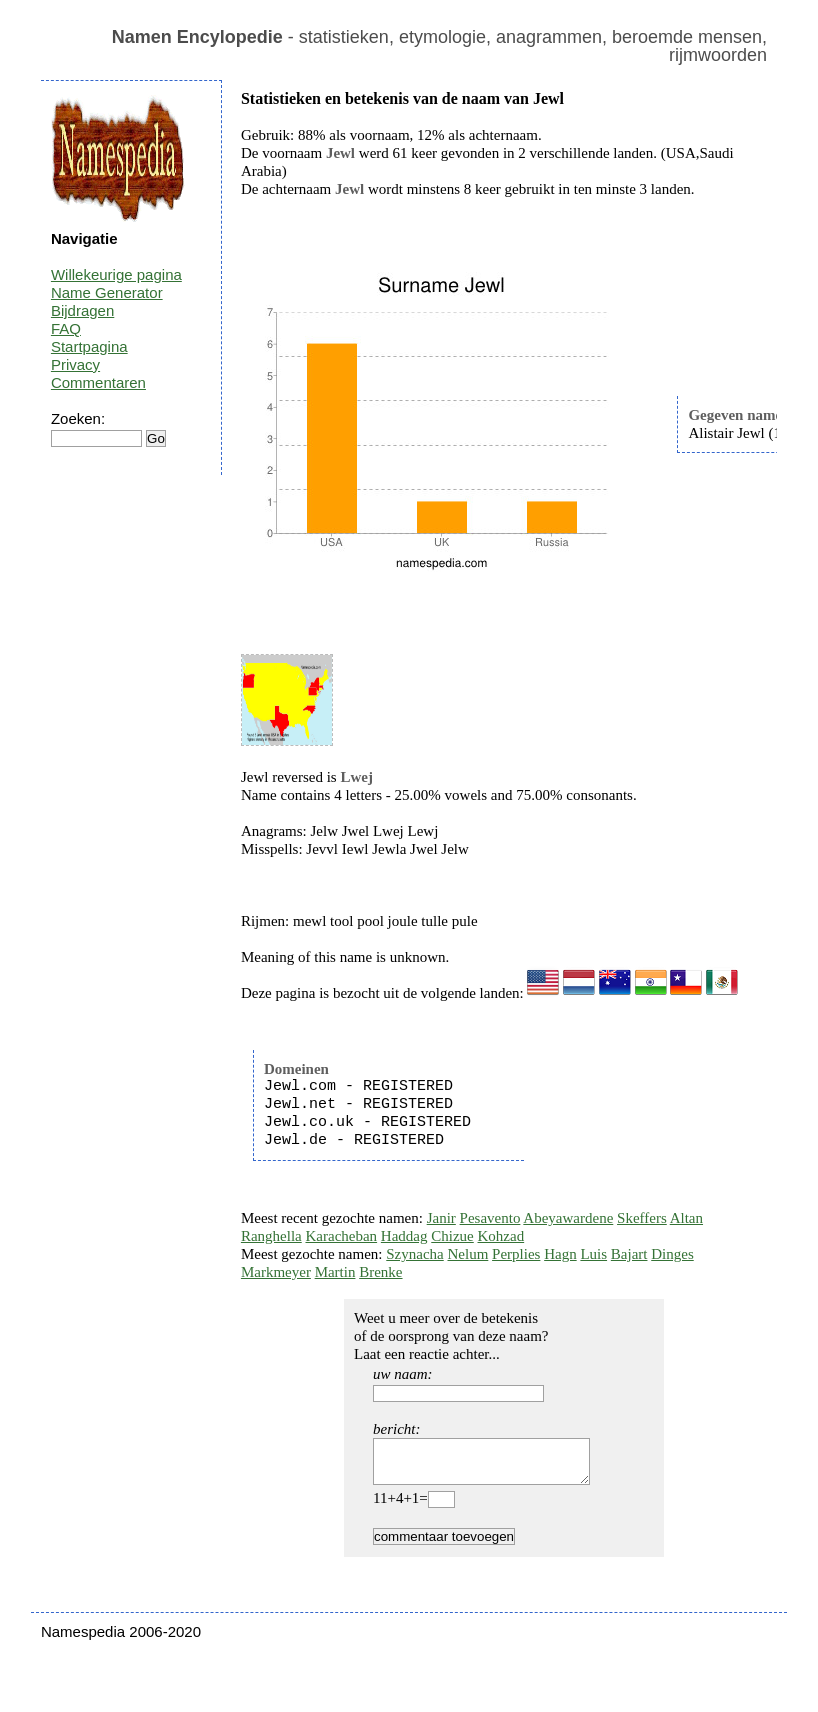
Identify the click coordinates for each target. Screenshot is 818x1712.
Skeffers (642, 1218)
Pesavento (490, 1218)
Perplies (516, 1254)
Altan (686, 1218)
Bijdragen (82, 310)
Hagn (560, 1254)
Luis (593, 1254)
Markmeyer (276, 1272)
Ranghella (271, 1236)
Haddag (404, 1236)
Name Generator (107, 292)
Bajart (629, 1254)
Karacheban (341, 1236)
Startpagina (89, 346)
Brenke (380, 1272)
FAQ (66, 328)
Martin (335, 1272)
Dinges (672, 1254)
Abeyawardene (568, 1218)
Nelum (468, 1254)
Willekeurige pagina (116, 274)
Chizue (452, 1236)
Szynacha (414, 1254)
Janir (441, 1218)
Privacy (75, 364)
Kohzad (501, 1236)
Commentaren (98, 382)
